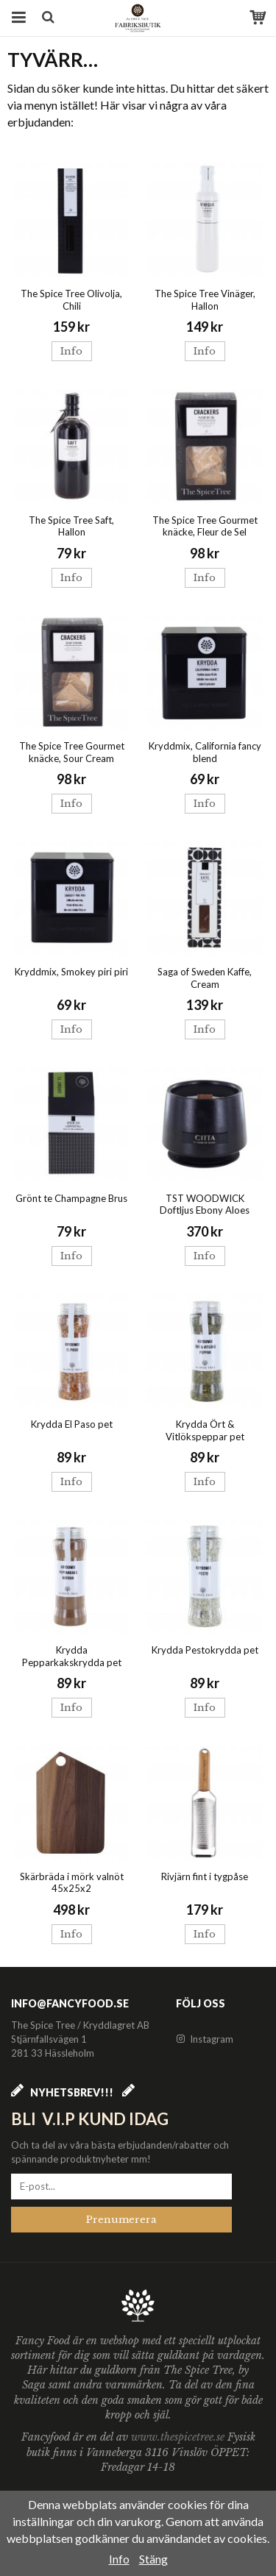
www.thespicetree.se (179, 2437)
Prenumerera (121, 2219)
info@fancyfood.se (70, 2003)
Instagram (204, 2039)
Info (71, 351)
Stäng (153, 2559)
